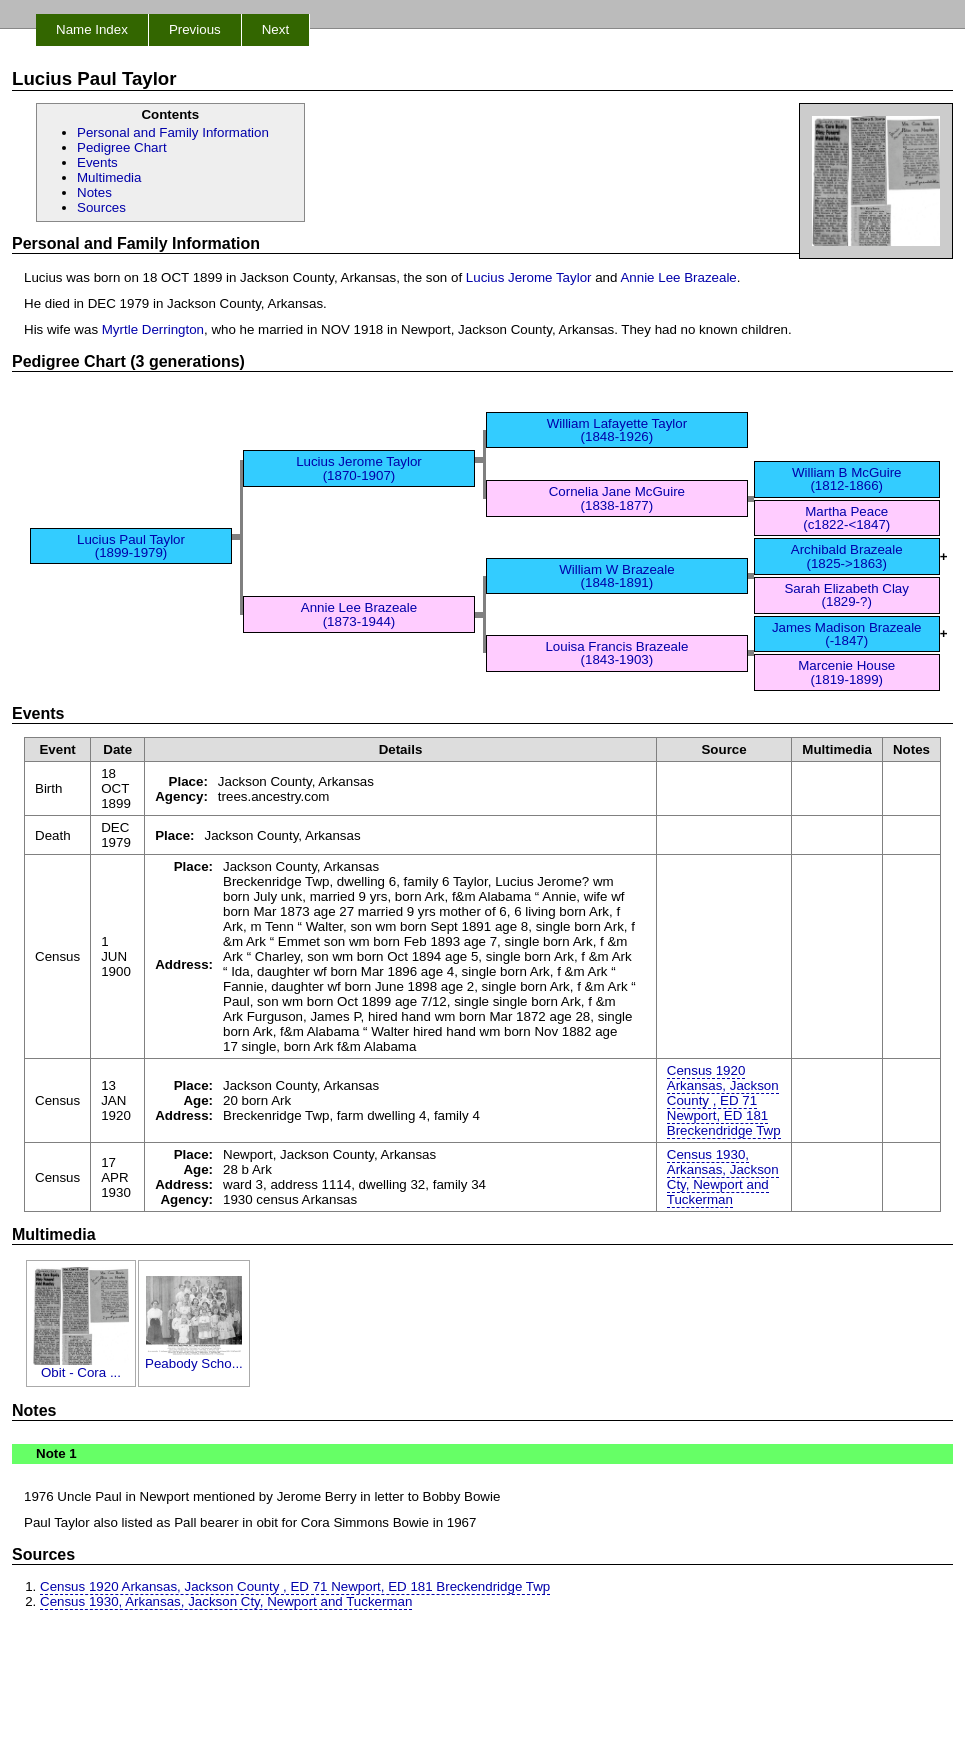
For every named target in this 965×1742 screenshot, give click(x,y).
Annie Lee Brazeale (678, 277)
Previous (195, 29)
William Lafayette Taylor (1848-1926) (617, 430)
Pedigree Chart (122, 147)
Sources (101, 207)
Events (97, 162)
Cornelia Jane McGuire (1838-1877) (617, 498)
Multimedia (109, 177)
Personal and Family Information (173, 132)
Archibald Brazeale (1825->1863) (847, 556)
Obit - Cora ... (81, 1366)
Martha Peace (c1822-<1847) (846, 518)
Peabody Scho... (194, 1357)
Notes (94, 192)
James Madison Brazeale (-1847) (847, 634)
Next (275, 29)
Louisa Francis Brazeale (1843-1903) (616, 653)
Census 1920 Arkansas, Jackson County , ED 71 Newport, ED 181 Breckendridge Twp (724, 1100)
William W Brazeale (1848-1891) (617, 576)
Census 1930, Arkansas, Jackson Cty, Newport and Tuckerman (723, 1177)
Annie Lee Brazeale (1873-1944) (359, 614)
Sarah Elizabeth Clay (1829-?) (846, 595)
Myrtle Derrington (153, 329)
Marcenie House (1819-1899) (846, 672)
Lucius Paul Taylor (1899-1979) (131, 546)
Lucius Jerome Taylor (529, 277)
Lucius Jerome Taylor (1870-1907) (359, 468)
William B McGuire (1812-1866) (847, 479)
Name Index (92, 29)
